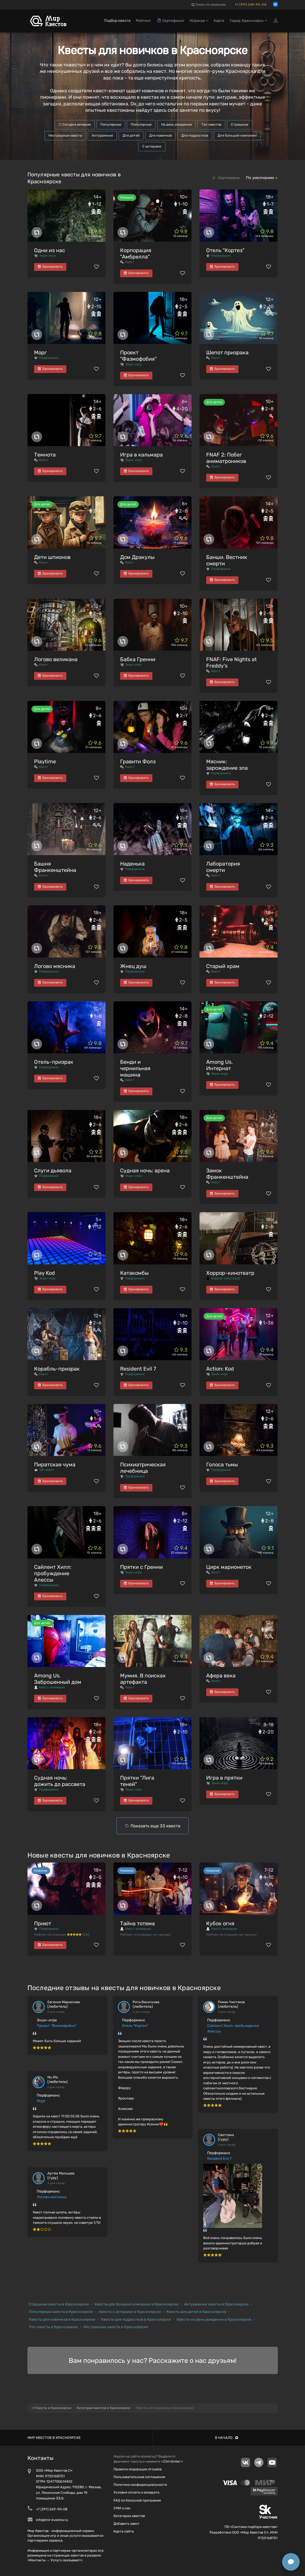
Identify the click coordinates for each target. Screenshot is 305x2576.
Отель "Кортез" (225, 250)
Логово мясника (54, 966)
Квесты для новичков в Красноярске (62, 2319)
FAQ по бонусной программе (137, 2500)
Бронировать (50, 266)
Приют (42, 1923)
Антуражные (102, 135)
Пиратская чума (54, 1464)
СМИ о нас (122, 2508)
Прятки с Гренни (141, 1567)
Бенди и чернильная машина (135, 1068)
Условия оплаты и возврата (136, 2492)
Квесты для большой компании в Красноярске (136, 2304)
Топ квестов (211, 124)
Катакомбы (134, 1273)
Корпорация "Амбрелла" (135, 253)
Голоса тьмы (222, 1464)
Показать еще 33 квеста (155, 1825)
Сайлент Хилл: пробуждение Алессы (52, 1573)
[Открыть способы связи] (291, 2562)
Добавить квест (126, 2524)
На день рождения (176, 124)
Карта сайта (123, 2531)
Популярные (110, 124)
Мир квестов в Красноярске (54, 2438)
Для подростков (194, 135)
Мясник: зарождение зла (227, 764)
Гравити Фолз (138, 761)
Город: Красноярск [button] (248, 20)
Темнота (45, 454)
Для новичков (160, 135)
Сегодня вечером (75, 124)
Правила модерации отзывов (137, 2469)
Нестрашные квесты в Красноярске (115, 2327)
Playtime (45, 761)
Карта (219, 20)
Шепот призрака (227, 352)
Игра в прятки (224, 1778)
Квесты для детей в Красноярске (196, 2311)
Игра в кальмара (141, 454)
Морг (40, 352)
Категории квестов (129, 2516)
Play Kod (44, 1273)
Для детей (131, 135)
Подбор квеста (117, 20)
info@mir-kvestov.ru (52, 2520)
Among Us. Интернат (219, 1065)
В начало (226, 2438)
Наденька (132, 863)
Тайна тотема (137, 1923)
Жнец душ (133, 966)
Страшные (239, 124)
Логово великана (56, 659)
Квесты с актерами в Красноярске (130, 2311)
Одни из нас (49, 250)
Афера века (220, 1675)
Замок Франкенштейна (227, 1173)
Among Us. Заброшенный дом (57, 1678)
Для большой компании (237, 135)
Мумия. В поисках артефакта (143, 1678)
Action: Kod (220, 1369)
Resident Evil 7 (138, 1369)
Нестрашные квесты (65, 135)
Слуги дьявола (52, 1170)
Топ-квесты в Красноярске (53, 2327)
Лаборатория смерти (223, 866)
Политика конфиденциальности (140, 2485)
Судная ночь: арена (145, 1170)
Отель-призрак (53, 1062)
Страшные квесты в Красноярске (59, 2304)
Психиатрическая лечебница (143, 1467)
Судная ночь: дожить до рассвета (59, 1781)
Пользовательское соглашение (139, 2477)
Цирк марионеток (228, 1567)
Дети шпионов (52, 557)
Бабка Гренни (137, 659)
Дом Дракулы (137, 557)
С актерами (151, 146)
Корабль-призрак (57, 1369)
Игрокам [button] (199, 20)
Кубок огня (220, 1923)
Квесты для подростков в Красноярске (136, 2319)
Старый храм (222, 966)
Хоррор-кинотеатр (230, 1273)
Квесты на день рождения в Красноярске (214, 2319)
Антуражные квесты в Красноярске (216, 2304)
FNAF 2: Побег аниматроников (226, 457)
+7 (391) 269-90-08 (251, 4)
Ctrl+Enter (171, 2461)
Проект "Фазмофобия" (138, 355)
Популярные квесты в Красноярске (61, 2311)
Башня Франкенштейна (55, 866)
